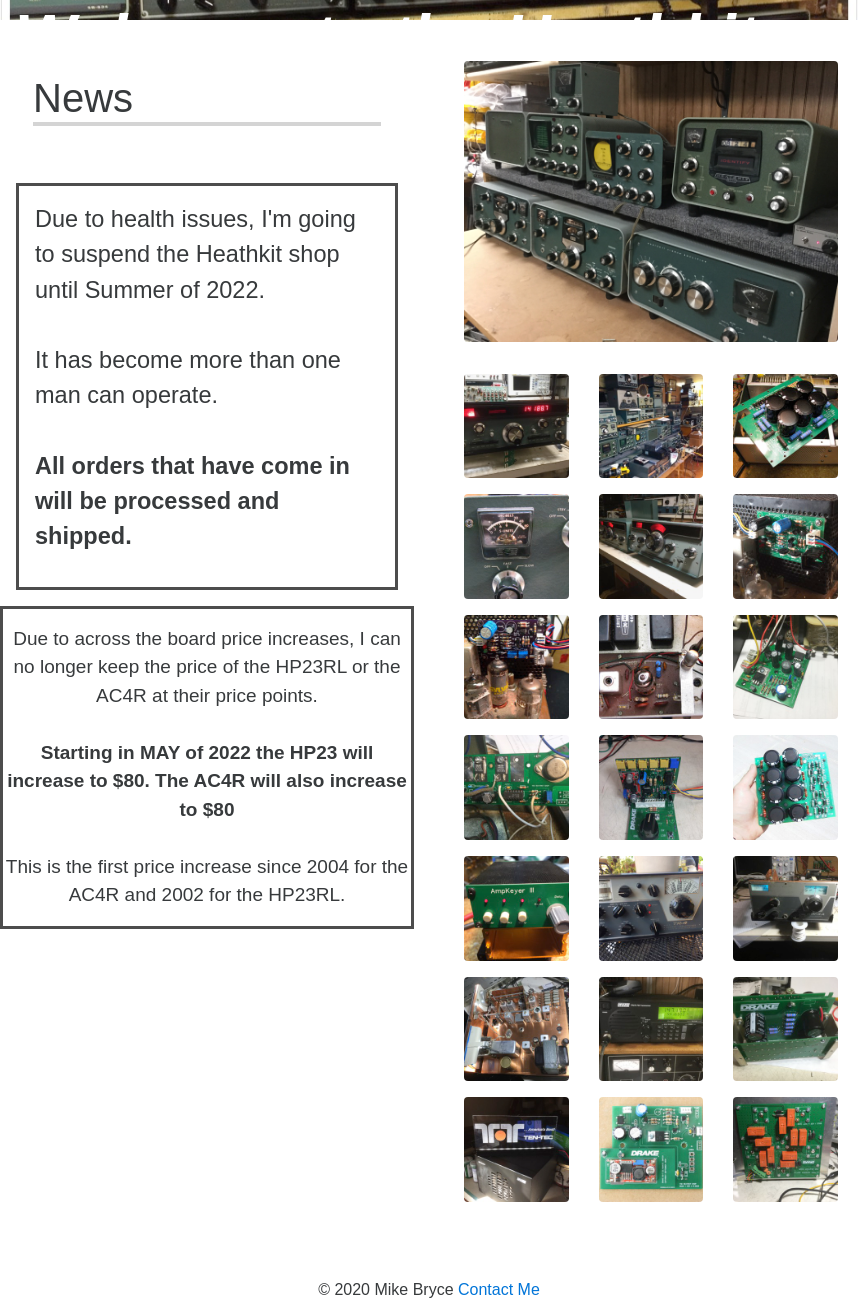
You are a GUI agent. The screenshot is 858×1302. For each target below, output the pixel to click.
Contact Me (499, 1289)
